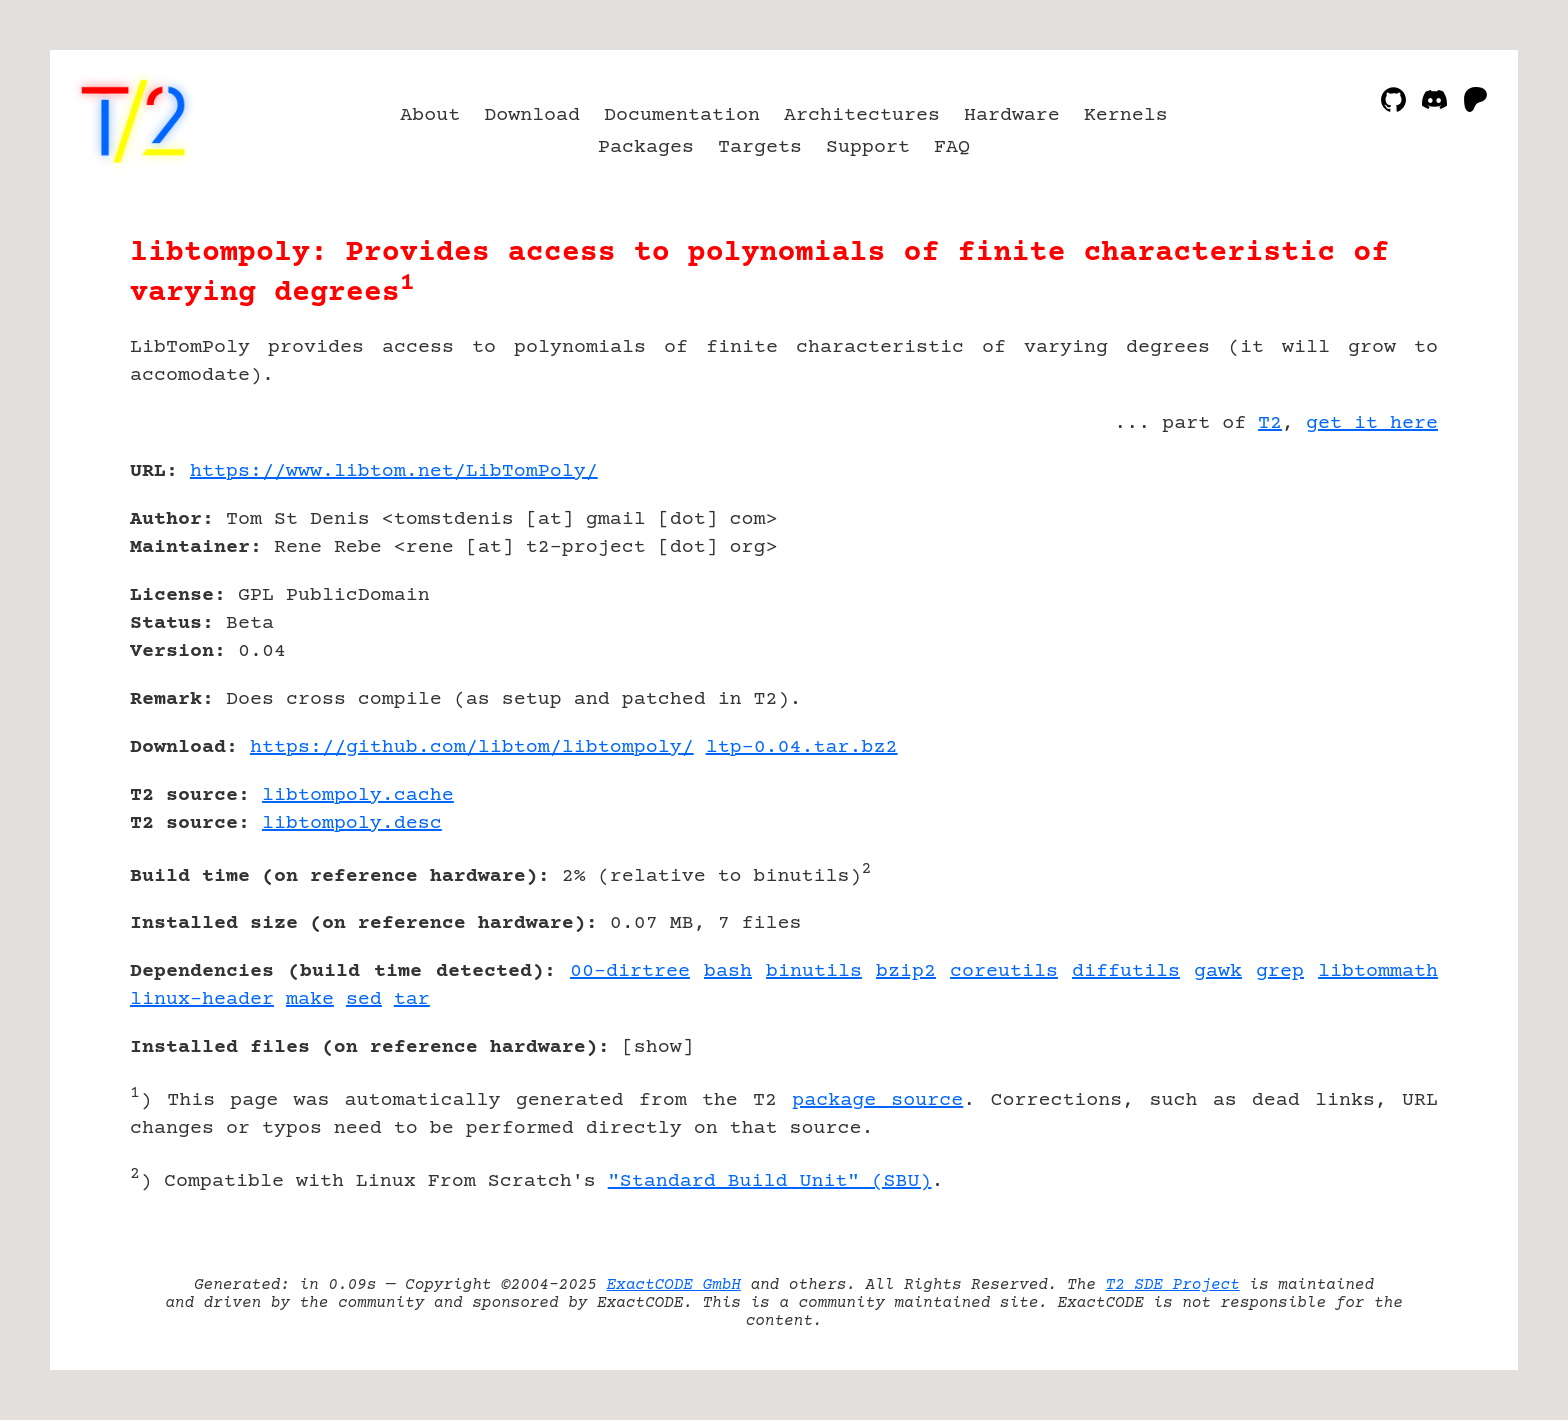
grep (1280, 971)
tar (412, 999)
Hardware (1012, 115)
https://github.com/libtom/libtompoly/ (472, 747)
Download (532, 115)
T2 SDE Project (1172, 1285)
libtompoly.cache (358, 795)
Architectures (862, 115)
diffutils (1126, 971)
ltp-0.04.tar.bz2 (802, 747)
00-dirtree (630, 971)
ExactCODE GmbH (674, 1285)
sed (364, 999)
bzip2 (906, 971)
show (658, 1047)
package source (877, 1100)
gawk (1218, 971)
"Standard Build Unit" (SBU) (770, 1181)
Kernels (1126, 115)
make (310, 999)
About (430, 115)
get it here (1372, 423)
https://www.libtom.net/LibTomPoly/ (394, 471)
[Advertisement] (1378, 588)
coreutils (1004, 971)
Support (868, 147)
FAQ (952, 147)
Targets (760, 147)
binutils (814, 971)
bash (728, 971)
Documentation (682, 115)
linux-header (202, 999)
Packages (646, 147)
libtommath (1378, 971)
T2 (1270, 423)
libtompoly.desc (352, 823)
